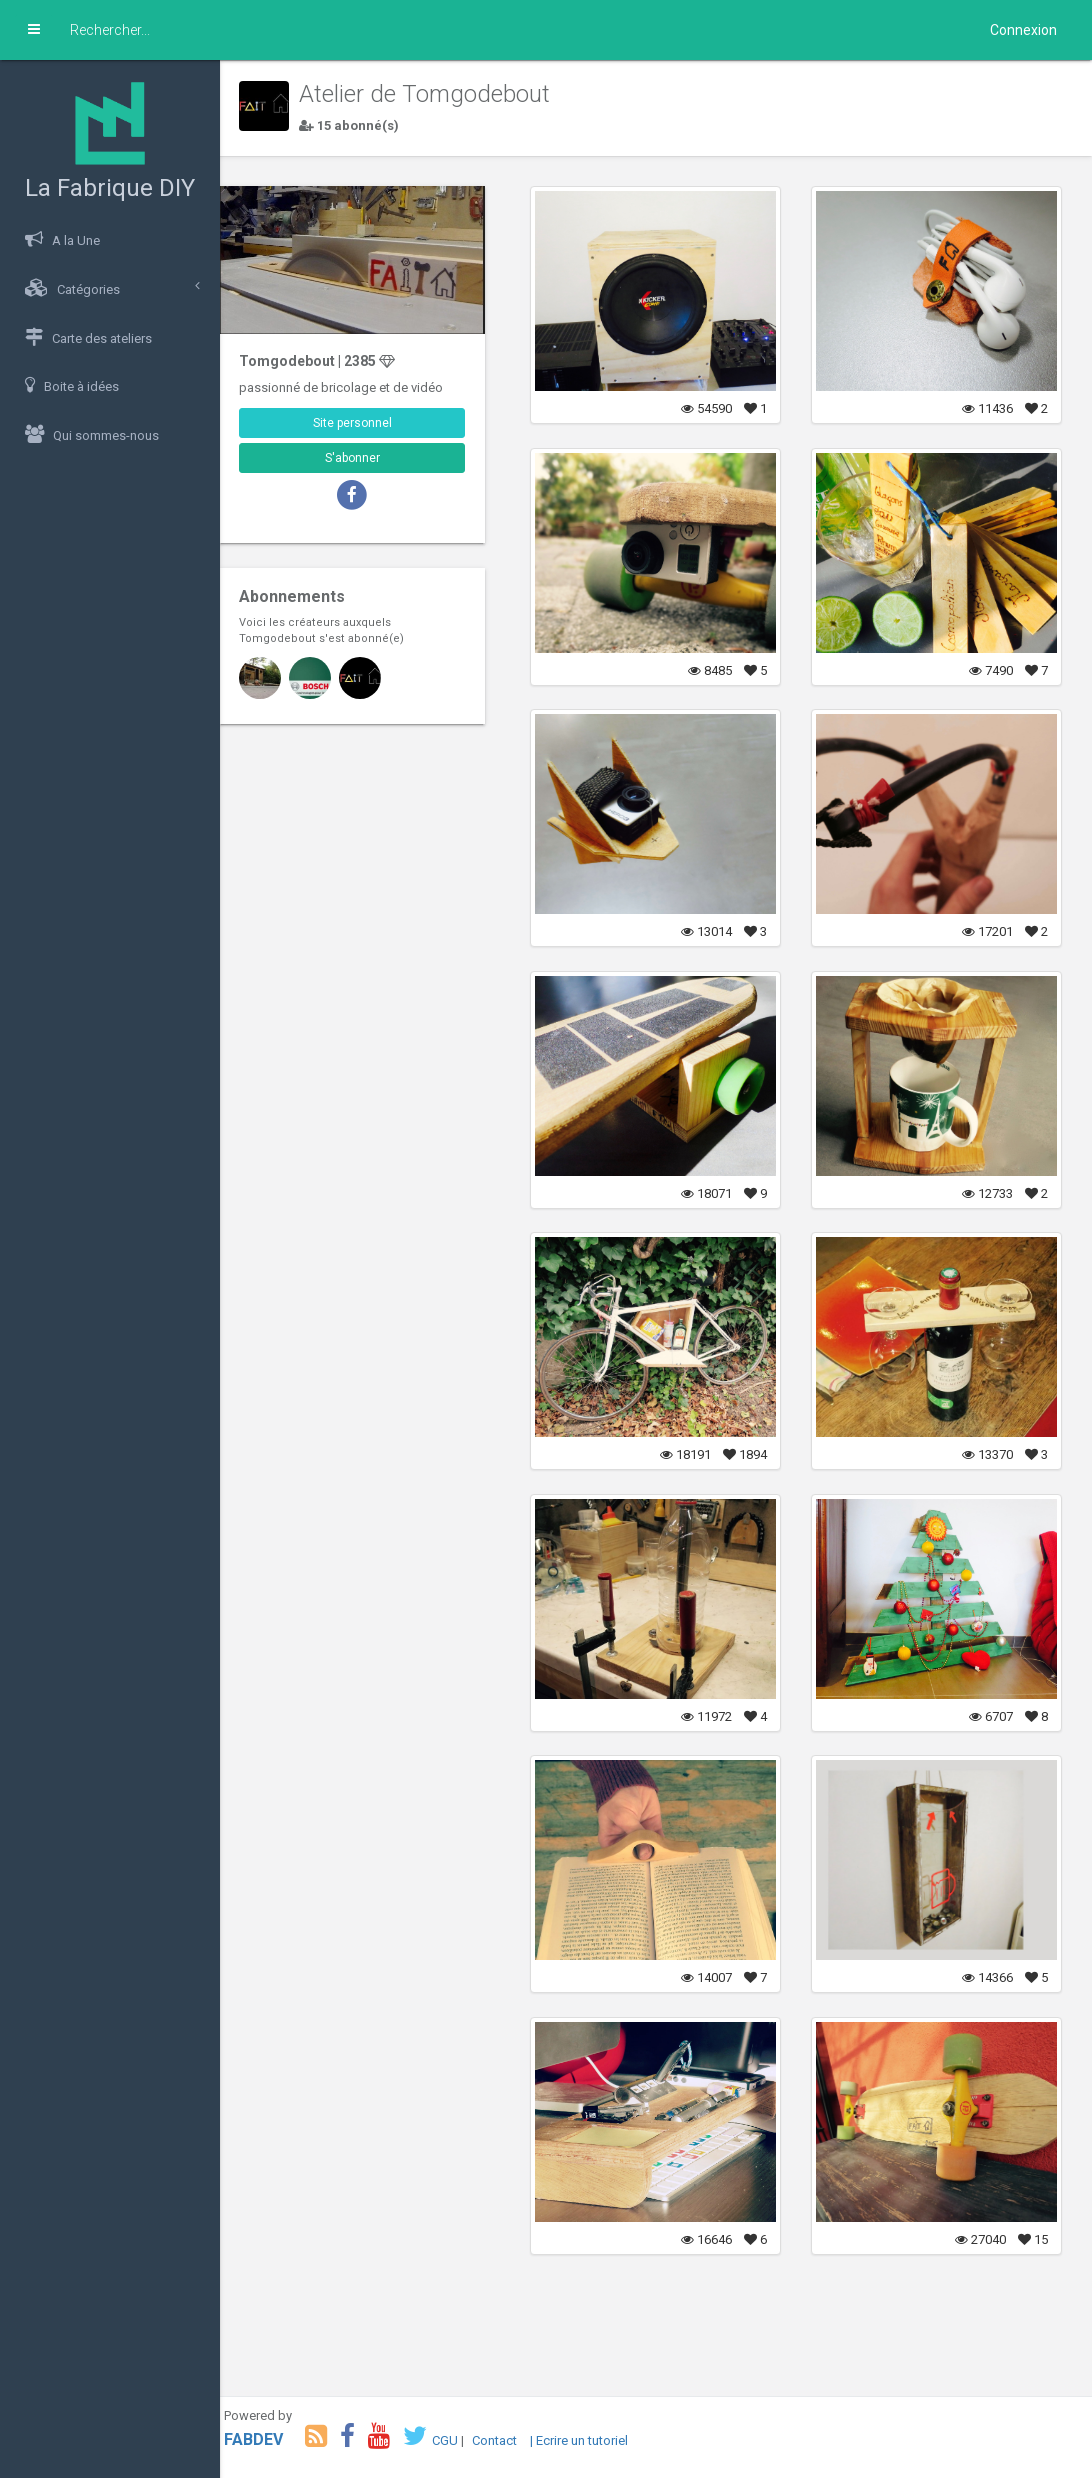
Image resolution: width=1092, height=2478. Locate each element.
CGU (461, 2440)
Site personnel (365, 420)
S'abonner (365, 455)
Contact (510, 2440)
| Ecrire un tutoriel (595, 2440)
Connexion (1023, 30)
